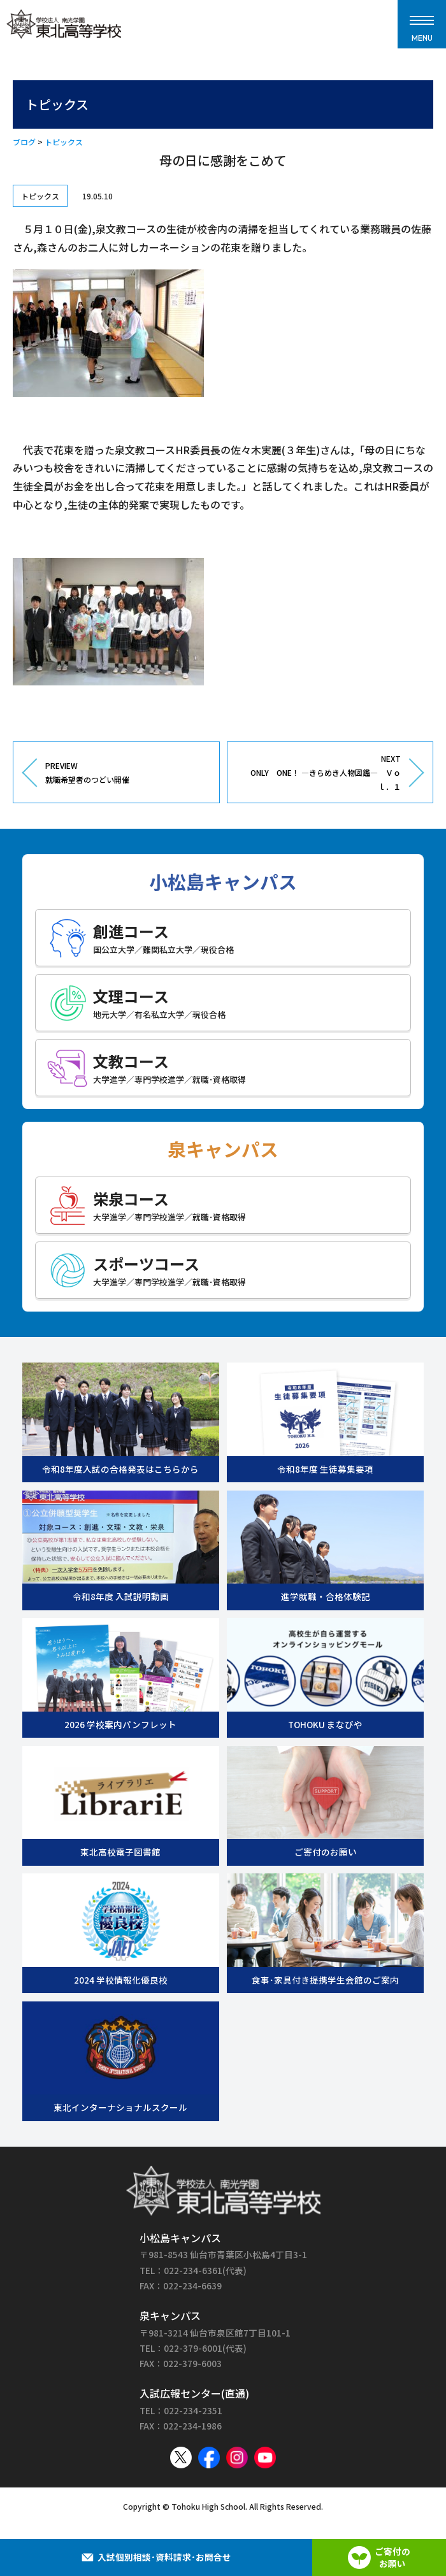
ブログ (24, 141)
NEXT (319, 773)
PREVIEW (127, 773)
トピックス (64, 141)
